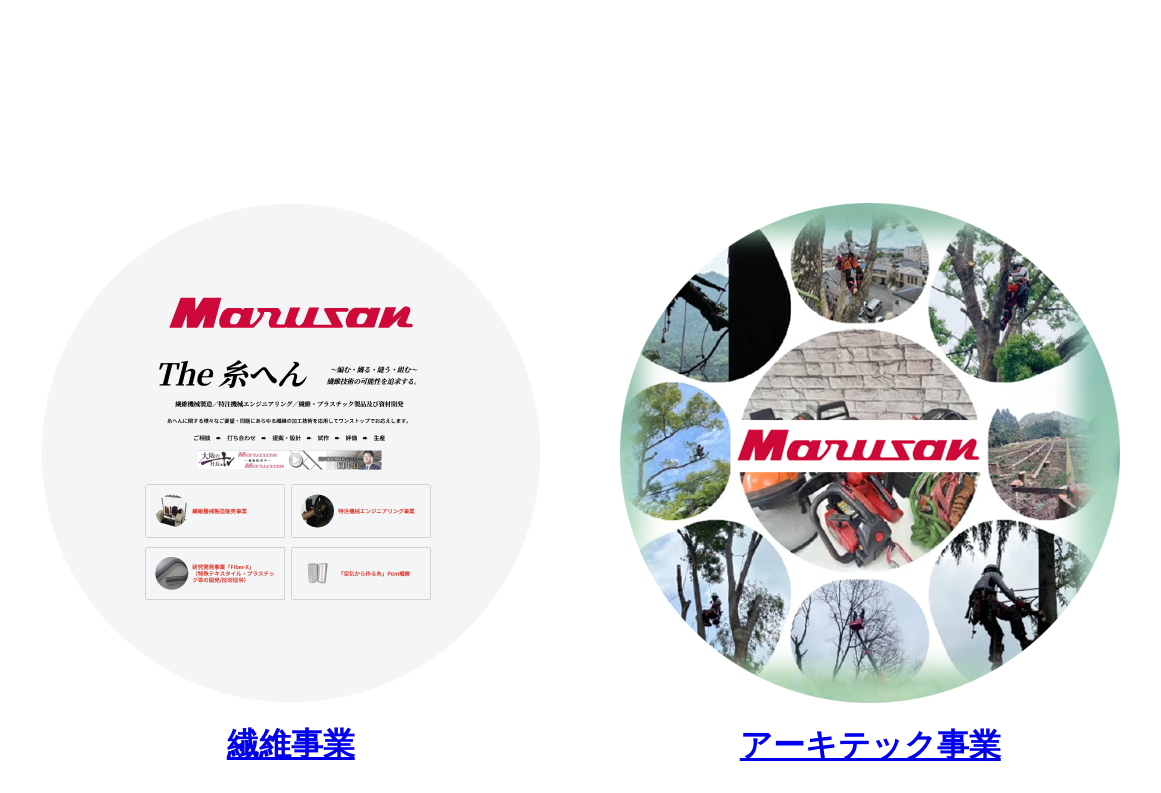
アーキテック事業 (870, 745)
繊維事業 (291, 744)
